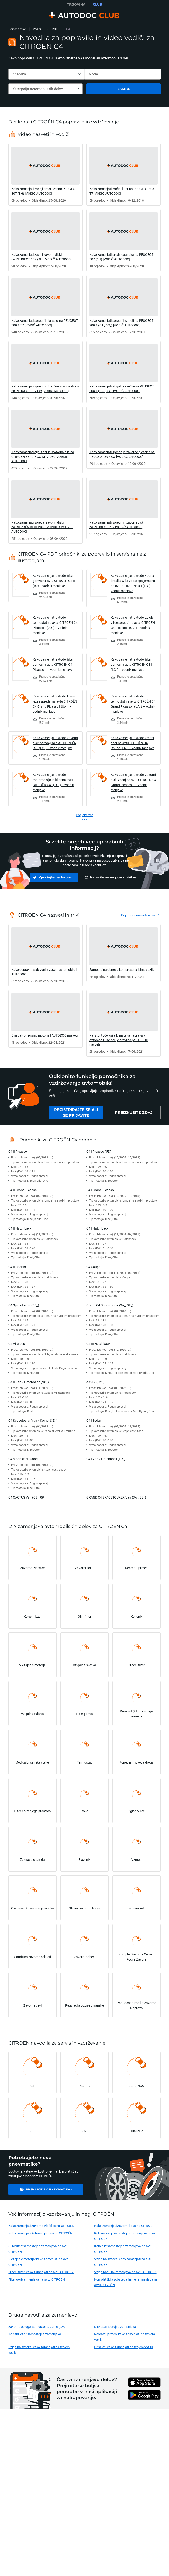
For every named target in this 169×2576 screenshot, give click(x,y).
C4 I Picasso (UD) (98, 1154)
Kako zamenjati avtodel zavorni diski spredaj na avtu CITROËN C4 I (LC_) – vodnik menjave (55, 743)
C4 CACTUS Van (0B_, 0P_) (27, 1499)
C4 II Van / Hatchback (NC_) (28, 1384)
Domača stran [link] (17, 29)
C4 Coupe (93, 1269)
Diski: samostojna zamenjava (115, 2329)
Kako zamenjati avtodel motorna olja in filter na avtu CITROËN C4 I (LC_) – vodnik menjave (53, 782)
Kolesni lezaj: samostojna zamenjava (34, 2336)
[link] (45, 175)
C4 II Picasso (17, 1154)
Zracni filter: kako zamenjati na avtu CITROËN (41, 2274)
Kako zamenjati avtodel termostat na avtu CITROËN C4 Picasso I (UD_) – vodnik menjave (55, 625)
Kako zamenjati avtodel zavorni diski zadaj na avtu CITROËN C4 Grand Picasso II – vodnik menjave (133, 782)
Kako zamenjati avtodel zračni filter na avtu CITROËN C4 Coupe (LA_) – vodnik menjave (132, 743)
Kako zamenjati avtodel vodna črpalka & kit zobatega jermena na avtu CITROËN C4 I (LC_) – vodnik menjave (133, 583)
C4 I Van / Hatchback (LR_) (105, 1461)
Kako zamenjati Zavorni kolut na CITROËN (124, 2228)
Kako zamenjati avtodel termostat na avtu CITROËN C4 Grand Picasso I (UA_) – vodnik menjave (133, 704)
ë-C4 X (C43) (95, 1384)
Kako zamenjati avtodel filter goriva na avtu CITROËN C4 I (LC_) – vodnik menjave (131, 664)
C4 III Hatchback (98, 1346)
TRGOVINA (76, 4)
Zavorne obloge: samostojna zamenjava (37, 2329)
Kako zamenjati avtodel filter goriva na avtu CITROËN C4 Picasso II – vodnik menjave (53, 664)
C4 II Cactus (17, 1269)
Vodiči (37, 29)
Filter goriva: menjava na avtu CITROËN (36, 2281)
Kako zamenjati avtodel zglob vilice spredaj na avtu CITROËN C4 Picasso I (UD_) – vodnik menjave (133, 625)
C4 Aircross (16, 1346)
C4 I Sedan (94, 1423)
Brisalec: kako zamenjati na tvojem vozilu (123, 2349)
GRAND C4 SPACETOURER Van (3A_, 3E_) (116, 1499)
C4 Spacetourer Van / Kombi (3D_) (33, 1423)
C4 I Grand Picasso (100, 1192)
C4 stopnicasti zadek (23, 1461)
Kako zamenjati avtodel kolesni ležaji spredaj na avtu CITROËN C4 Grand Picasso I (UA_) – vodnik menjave (55, 704)
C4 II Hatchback (19, 1230)
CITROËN (53, 29)
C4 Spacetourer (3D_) (23, 1307)
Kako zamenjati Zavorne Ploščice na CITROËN (41, 2228)
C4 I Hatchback (97, 1230)
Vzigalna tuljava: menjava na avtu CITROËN (125, 2274)
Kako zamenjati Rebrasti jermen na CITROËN (40, 2235)
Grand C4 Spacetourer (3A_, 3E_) (109, 1307)
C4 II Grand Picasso (22, 1192)
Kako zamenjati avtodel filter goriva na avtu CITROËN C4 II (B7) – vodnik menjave (54, 580)
